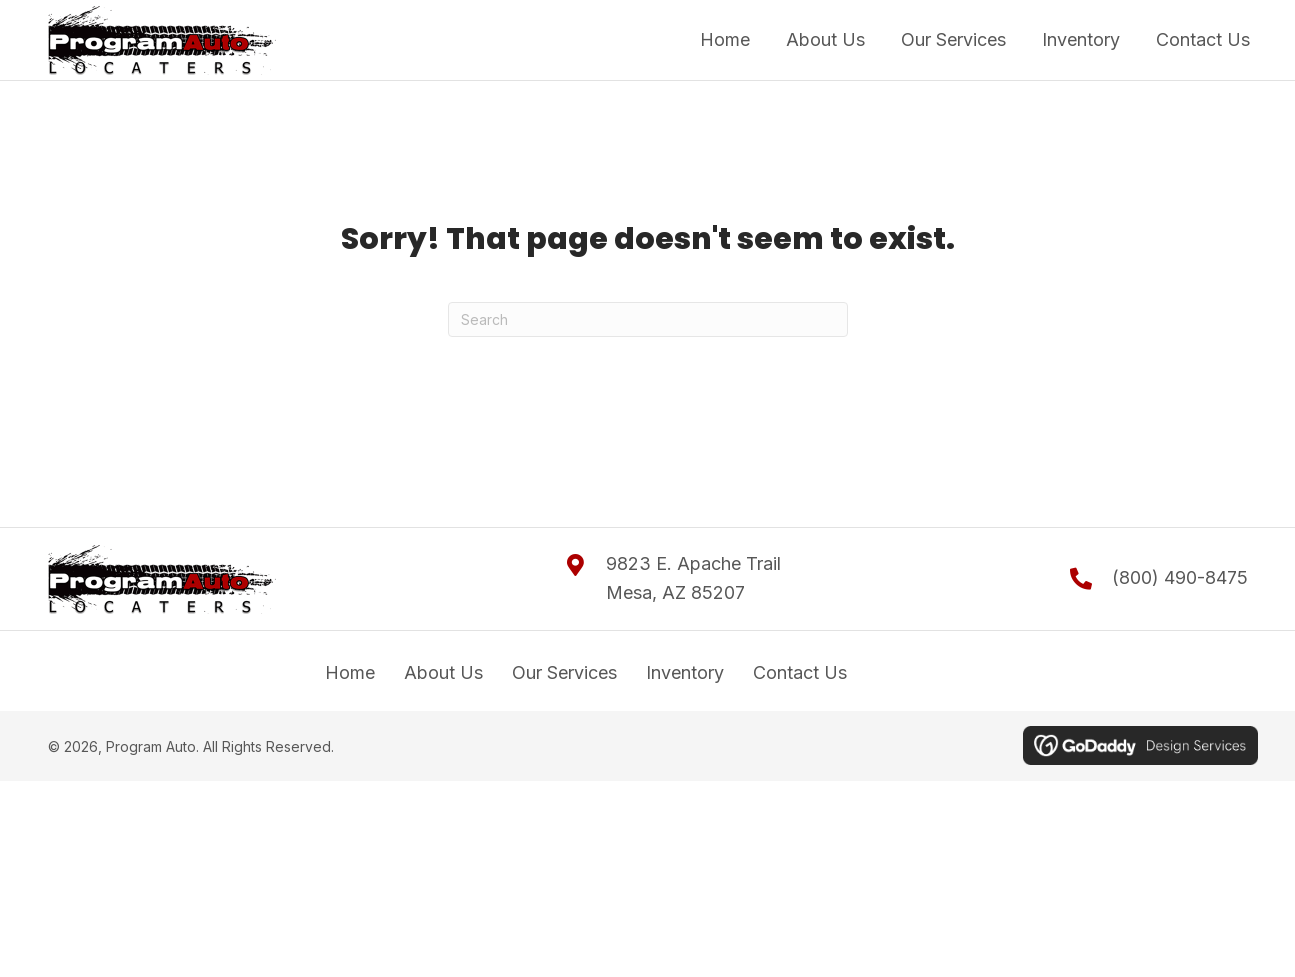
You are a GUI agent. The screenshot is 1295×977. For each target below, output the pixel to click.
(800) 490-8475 (1180, 577)
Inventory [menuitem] (685, 672)
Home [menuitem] (350, 672)
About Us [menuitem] (443, 672)
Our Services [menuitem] (564, 672)
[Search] (648, 319)
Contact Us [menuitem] (800, 672)
